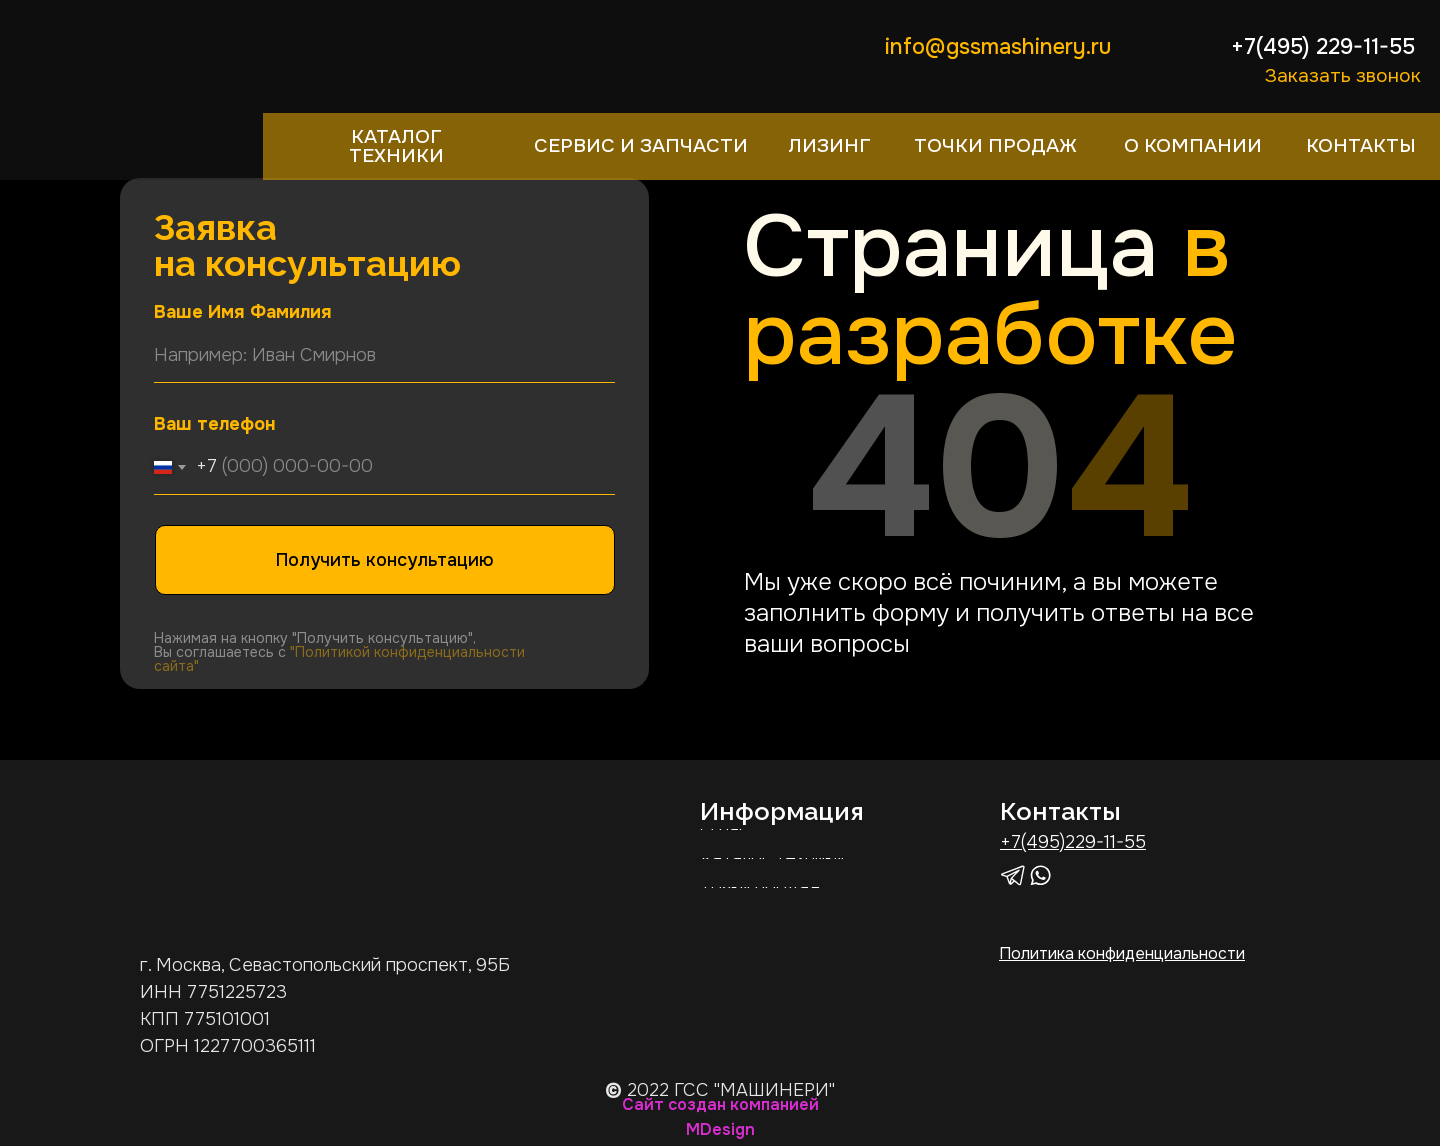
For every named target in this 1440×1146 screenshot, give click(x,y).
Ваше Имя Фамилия (243, 312)
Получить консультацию (385, 560)
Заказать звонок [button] (1343, 75)
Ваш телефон (214, 424)
